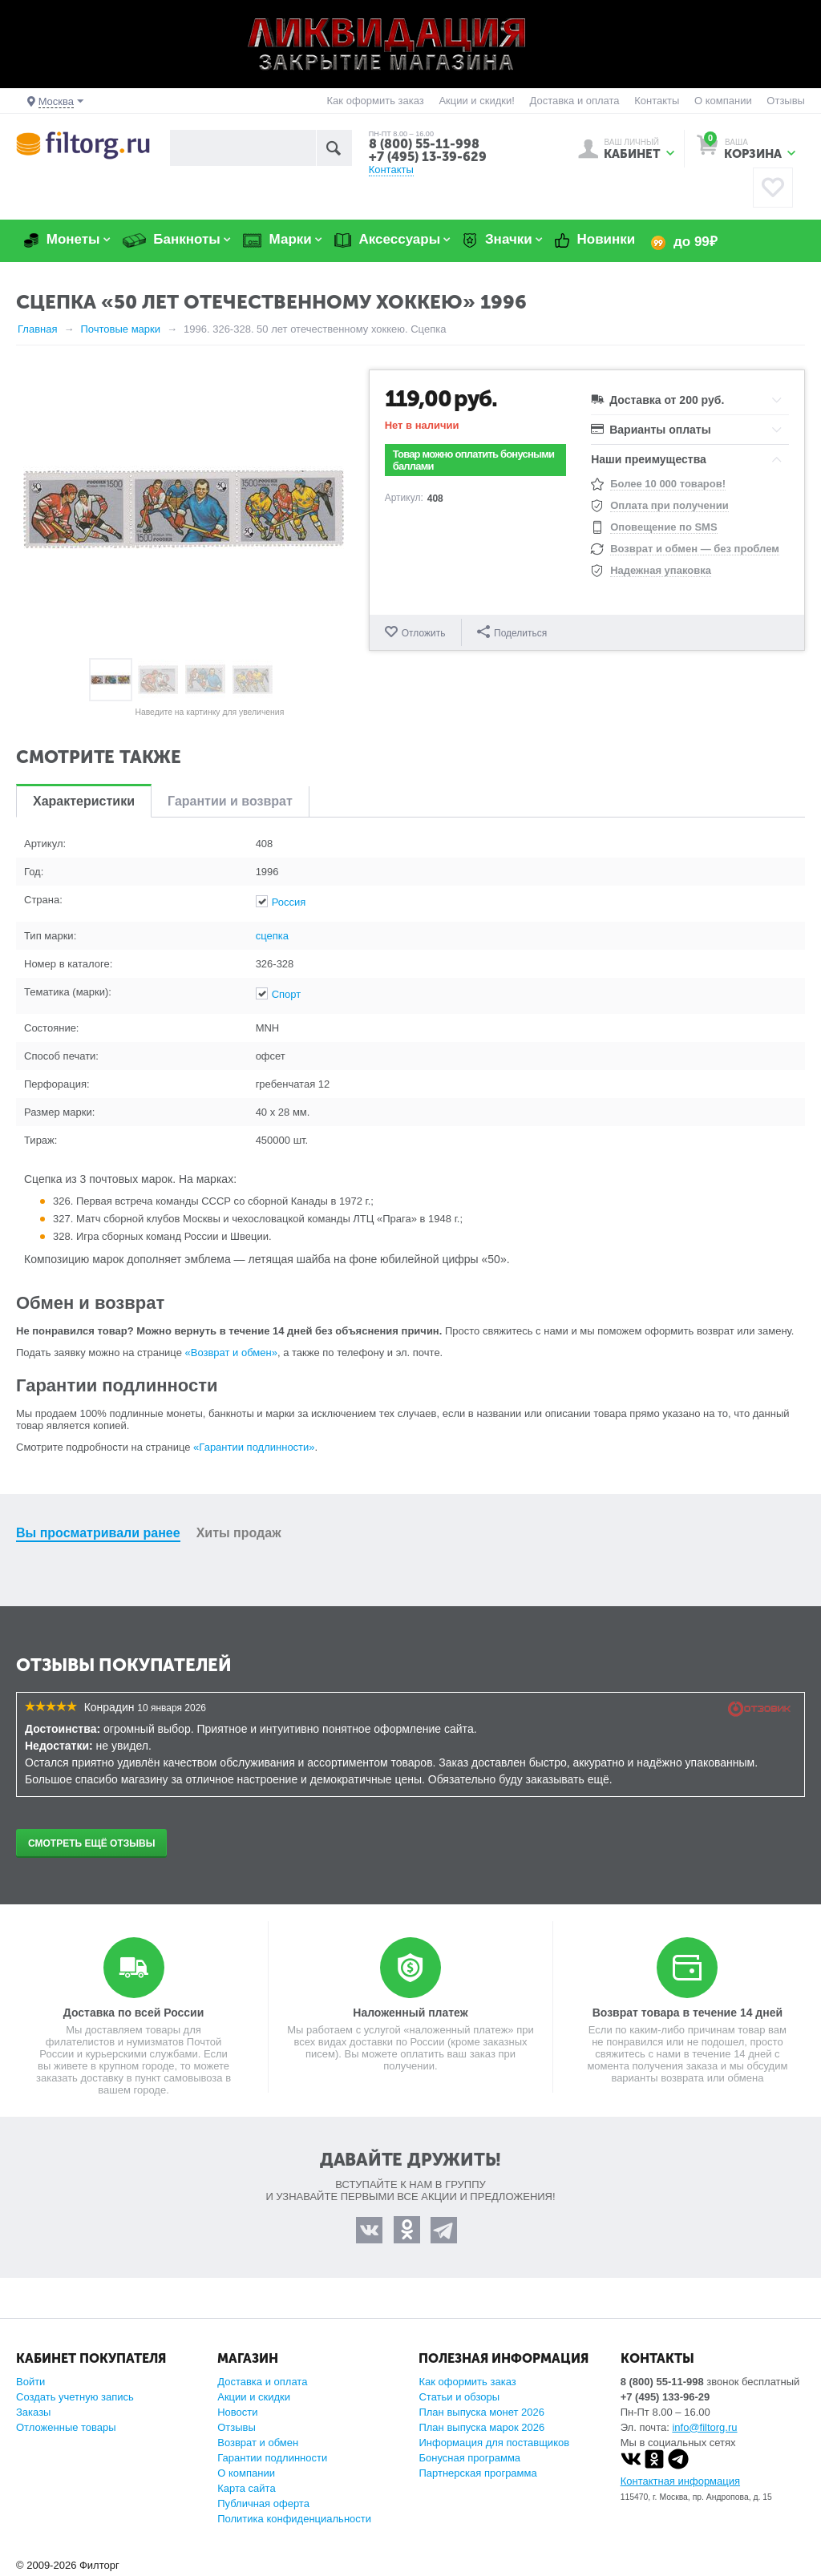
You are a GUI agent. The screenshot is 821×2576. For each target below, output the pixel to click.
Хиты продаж (238, 1533)
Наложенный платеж (410, 2012)
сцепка (272, 936)
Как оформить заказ (375, 101)
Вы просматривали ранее (98, 1533)
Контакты (656, 101)
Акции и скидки (253, 2397)
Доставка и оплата (574, 101)
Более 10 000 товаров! (668, 484)
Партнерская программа (477, 2473)
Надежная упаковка (660, 570)
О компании (723, 101)
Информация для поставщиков (494, 2443)
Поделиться (512, 632)
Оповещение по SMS (663, 527)
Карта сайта (246, 2488)
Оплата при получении (669, 505)
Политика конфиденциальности (294, 2519)
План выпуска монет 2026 (481, 2412)
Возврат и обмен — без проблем (694, 549)
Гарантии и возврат (230, 801)
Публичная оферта (263, 2503)
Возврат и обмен (257, 2443)
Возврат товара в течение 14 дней (687, 2012)
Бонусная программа (469, 2458)
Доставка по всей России (133, 2012)
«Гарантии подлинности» (253, 1447)
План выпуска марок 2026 (481, 2427)
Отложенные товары (66, 2427)
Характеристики (84, 801)
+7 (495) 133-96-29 (665, 2397)
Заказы (33, 2412)
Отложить (424, 633)
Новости (237, 2412)
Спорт (286, 994)
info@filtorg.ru (704, 2427)
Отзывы (785, 101)
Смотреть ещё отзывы (91, 1843)
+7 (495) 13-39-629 (428, 156)
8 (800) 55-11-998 (424, 143)
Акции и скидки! (476, 101)
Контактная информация (680, 2481)
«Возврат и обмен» (231, 1353)
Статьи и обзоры (459, 2397)
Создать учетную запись (75, 2397)
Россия (289, 902)
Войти (30, 2382)
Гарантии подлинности (272, 2458)
